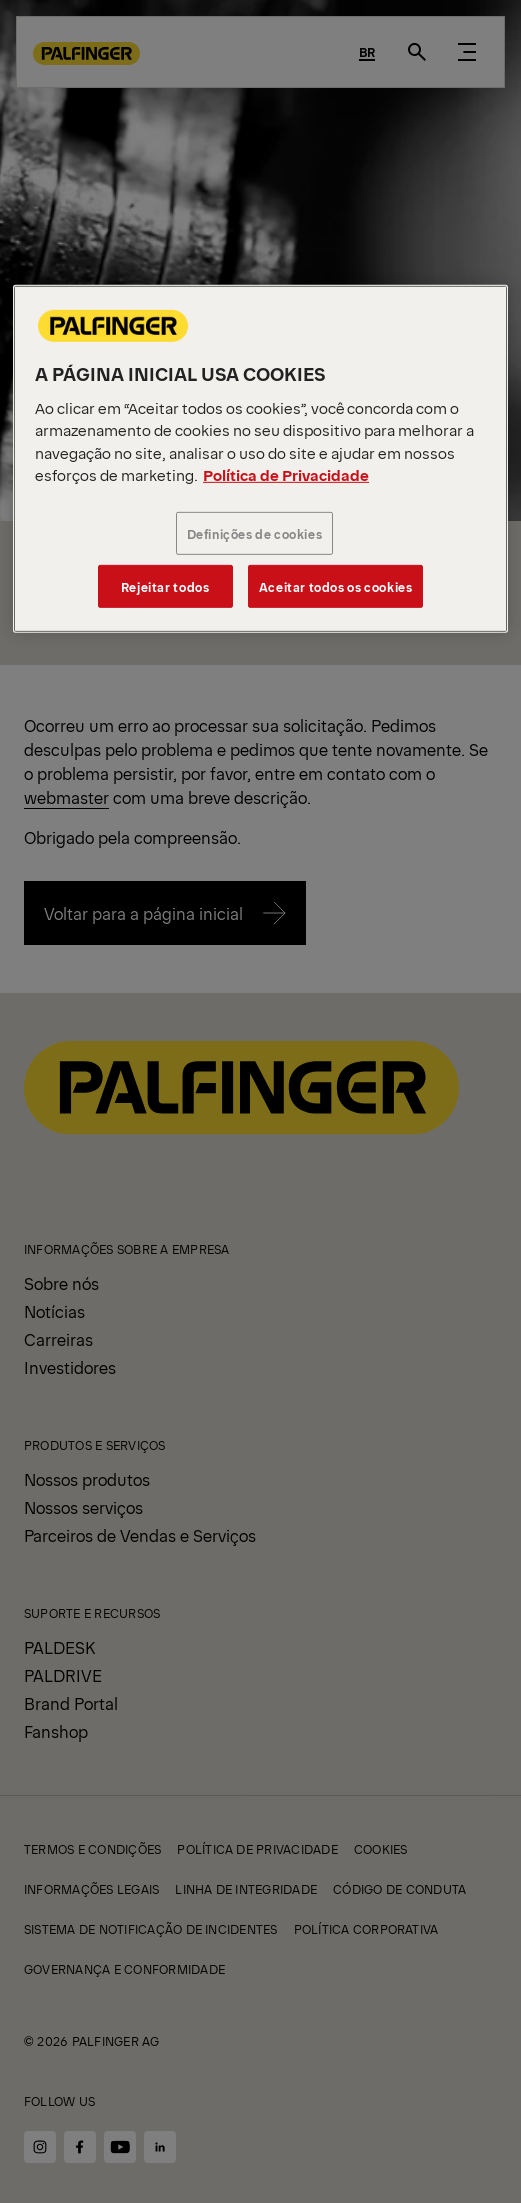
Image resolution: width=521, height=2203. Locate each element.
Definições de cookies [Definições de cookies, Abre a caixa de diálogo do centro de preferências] (255, 532)
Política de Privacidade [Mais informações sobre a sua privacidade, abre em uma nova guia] (286, 474)
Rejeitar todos (165, 586)
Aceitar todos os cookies (336, 586)
